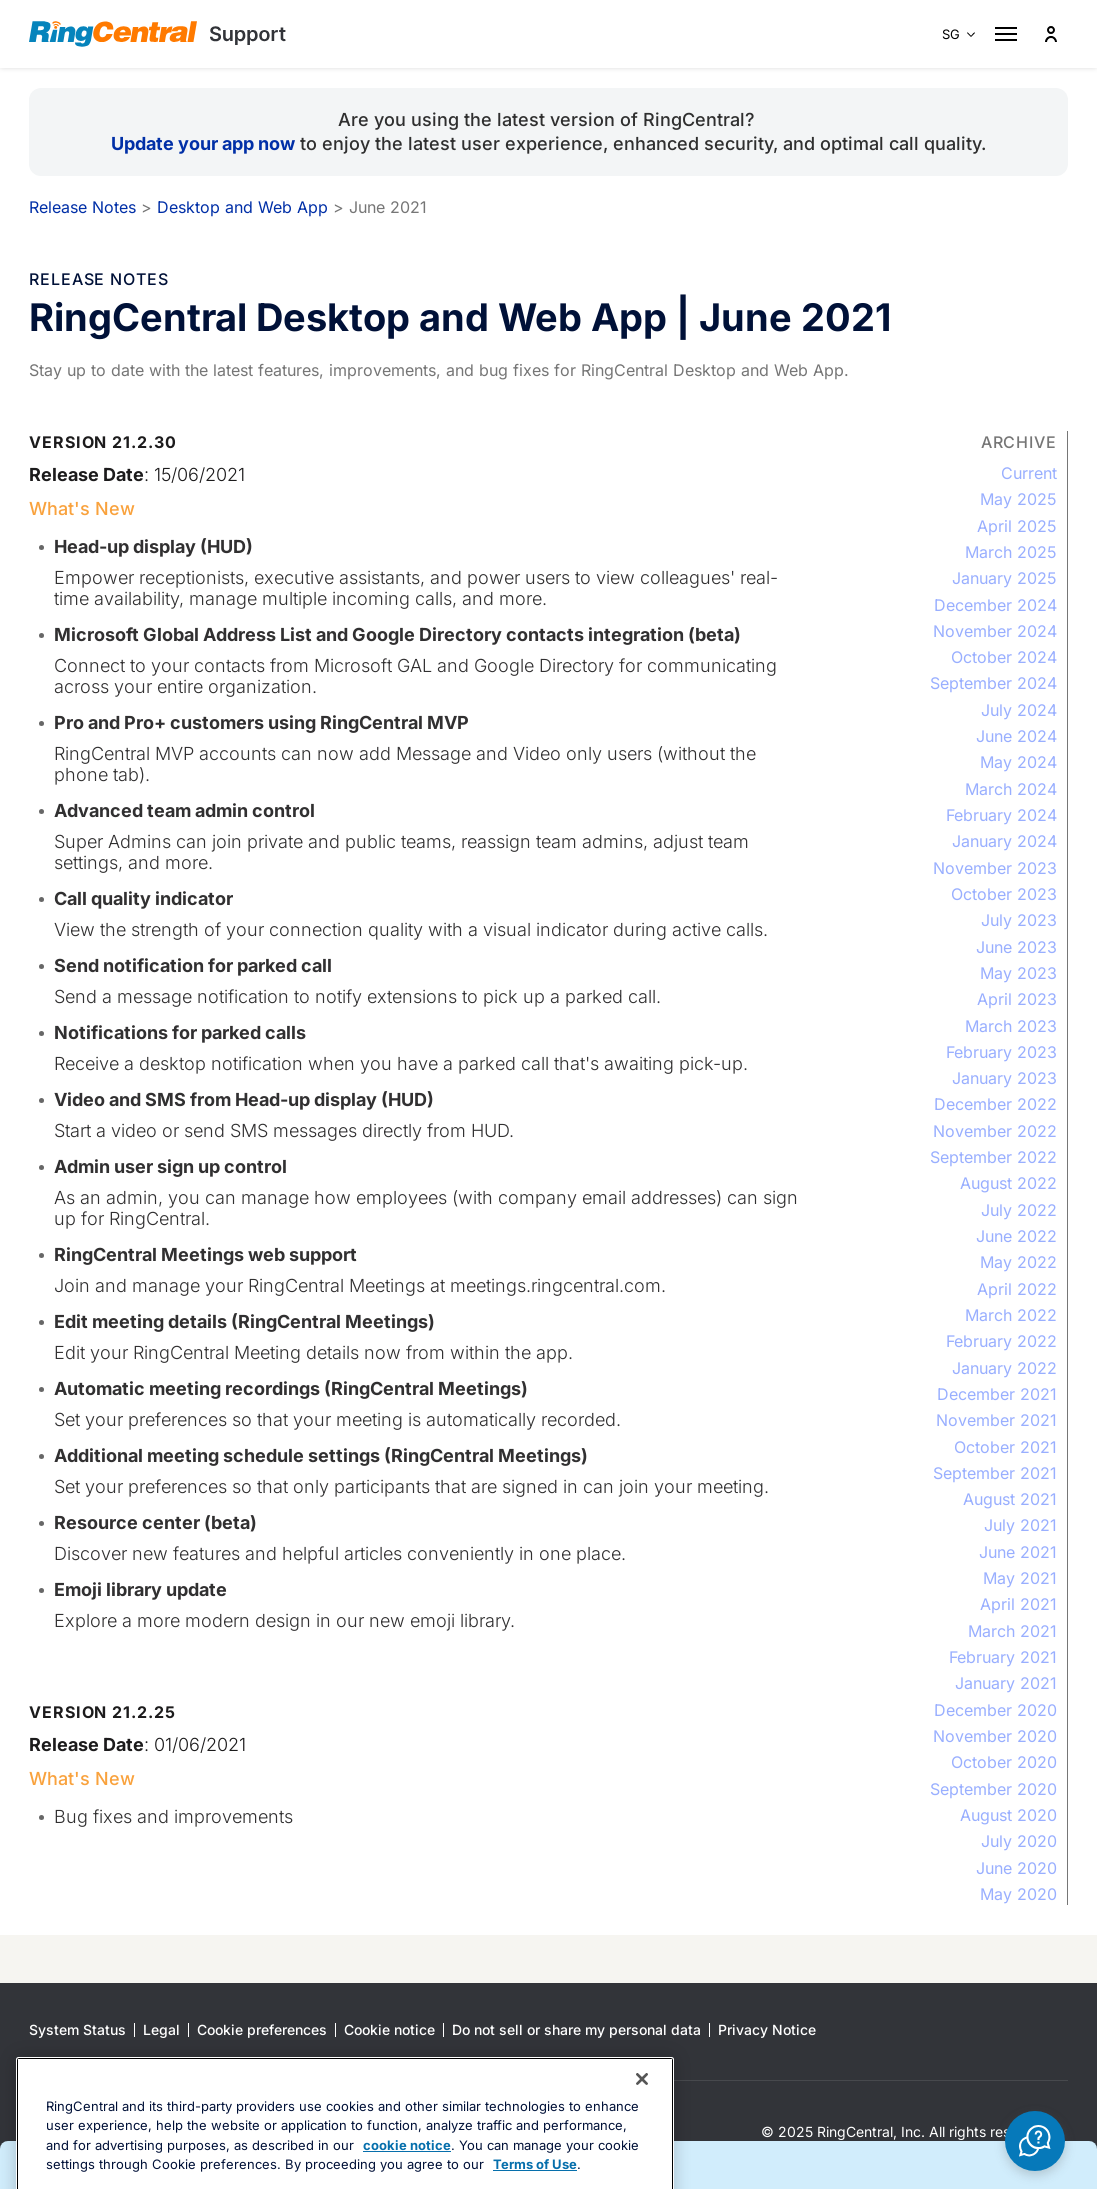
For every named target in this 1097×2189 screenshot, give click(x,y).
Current (1029, 473)
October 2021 (1005, 1447)
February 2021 (1003, 1657)
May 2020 (1018, 1894)
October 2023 (1004, 894)
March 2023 (1011, 1026)
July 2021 (1020, 1525)
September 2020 (993, 1789)
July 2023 (1019, 920)
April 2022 (1017, 1289)
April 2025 (1017, 526)
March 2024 (1011, 789)
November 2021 (996, 1420)
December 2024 (995, 605)
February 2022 (1001, 1341)
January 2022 (1004, 1368)
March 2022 (1011, 1315)
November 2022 (995, 1131)
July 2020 (1019, 1841)
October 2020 (1004, 1762)
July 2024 (1019, 710)
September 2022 (993, 1157)
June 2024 (1016, 736)
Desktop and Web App (242, 207)
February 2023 (1001, 1052)
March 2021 (1012, 1631)
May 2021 (1020, 1578)
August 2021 (1010, 1499)
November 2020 (995, 1736)
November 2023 (995, 868)
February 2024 (1001, 815)
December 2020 (995, 1710)
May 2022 (1018, 1262)
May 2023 (1018, 973)
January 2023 (1004, 1078)
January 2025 (1004, 578)
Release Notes (82, 207)
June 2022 (1016, 1236)
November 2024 (995, 631)
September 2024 (993, 683)
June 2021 (1018, 1552)
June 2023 (1016, 947)
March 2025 (1011, 552)
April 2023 (1017, 999)
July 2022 (1019, 1210)
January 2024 (1004, 841)
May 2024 (1018, 762)
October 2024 (1004, 657)
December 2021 (997, 1394)
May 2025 (1018, 499)
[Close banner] (642, 2137)
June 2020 (1016, 1868)
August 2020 (1008, 1815)
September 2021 (995, 1473)
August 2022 (1008, 1183)
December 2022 (995, 1104)
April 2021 (1018, 1604)
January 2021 (1006, 1683)
